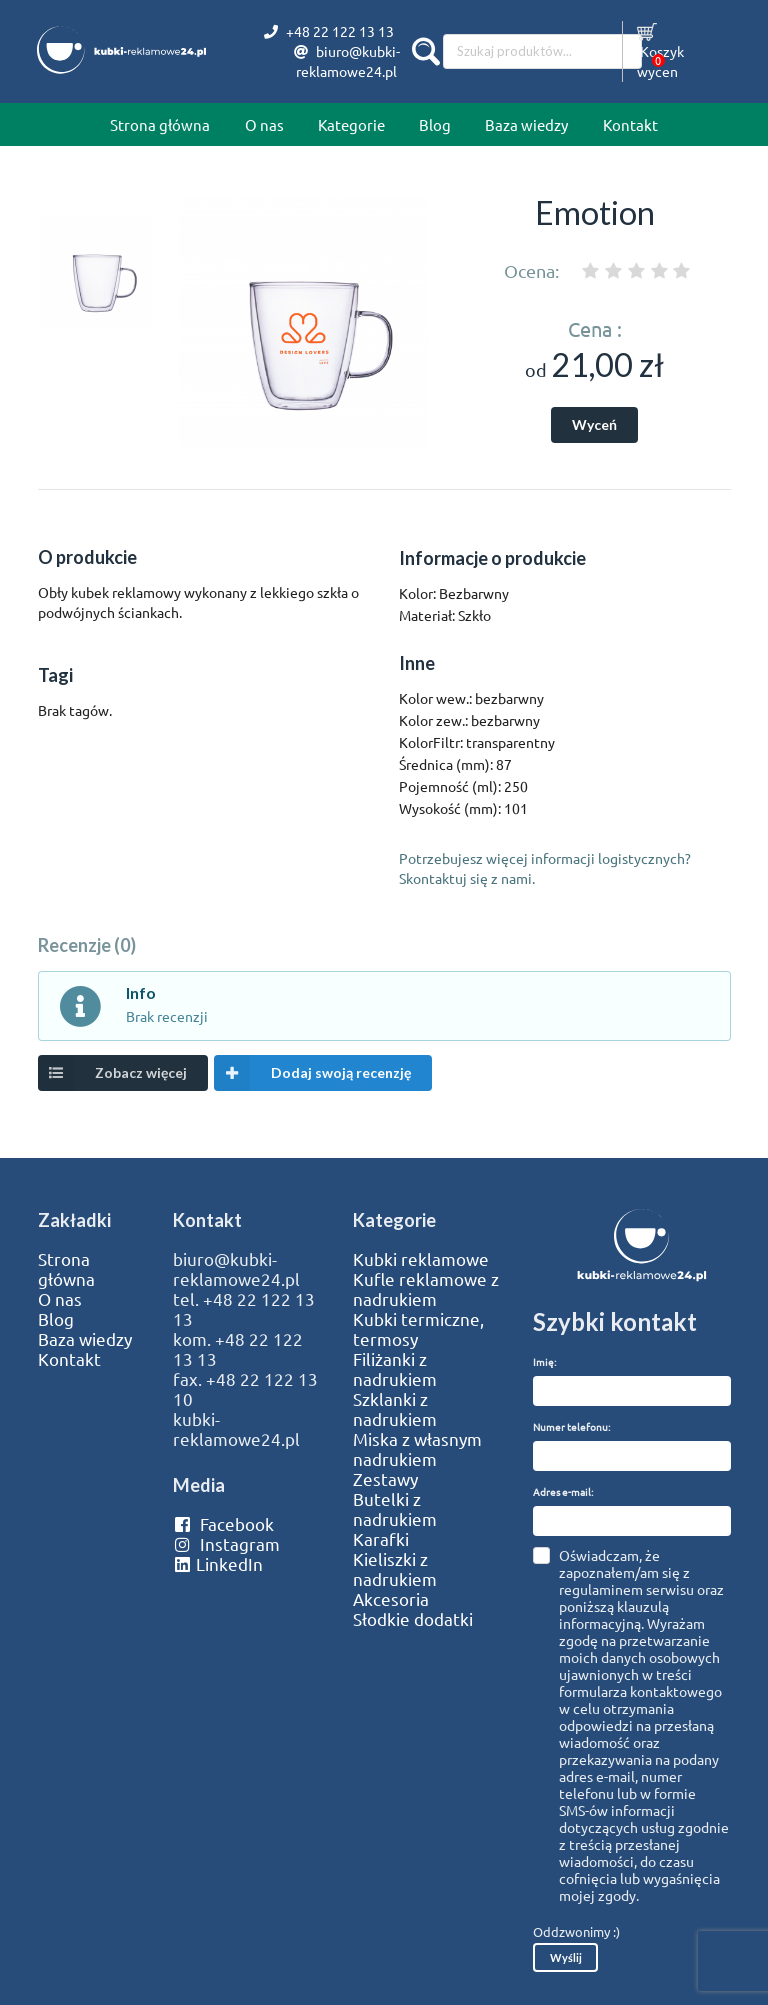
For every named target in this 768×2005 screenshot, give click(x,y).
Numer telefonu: (571, 1426)
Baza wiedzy (526, 124)
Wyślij (566, 1957)
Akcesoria (391, 1599)
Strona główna (160, 124)
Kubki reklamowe (421, 1259)
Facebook (223, 1524)
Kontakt (630, 124)
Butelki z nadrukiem (395, 1509)
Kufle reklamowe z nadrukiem (426, 1289)
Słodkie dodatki (413, 1619)
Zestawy (385, 1479)
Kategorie (351, 124)
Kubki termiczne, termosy (418, 1329)
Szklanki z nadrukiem (395, 1409)
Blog (435, 124)
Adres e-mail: (563, 1491)
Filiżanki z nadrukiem (395, 1369)
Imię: (544, 1361)
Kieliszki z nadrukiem (395, 1569)
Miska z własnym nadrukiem (417, 1449)
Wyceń (594, 424)
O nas (264, 124)
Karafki (381, 1539)
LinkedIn (218, 1564)
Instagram (226, 1544)
